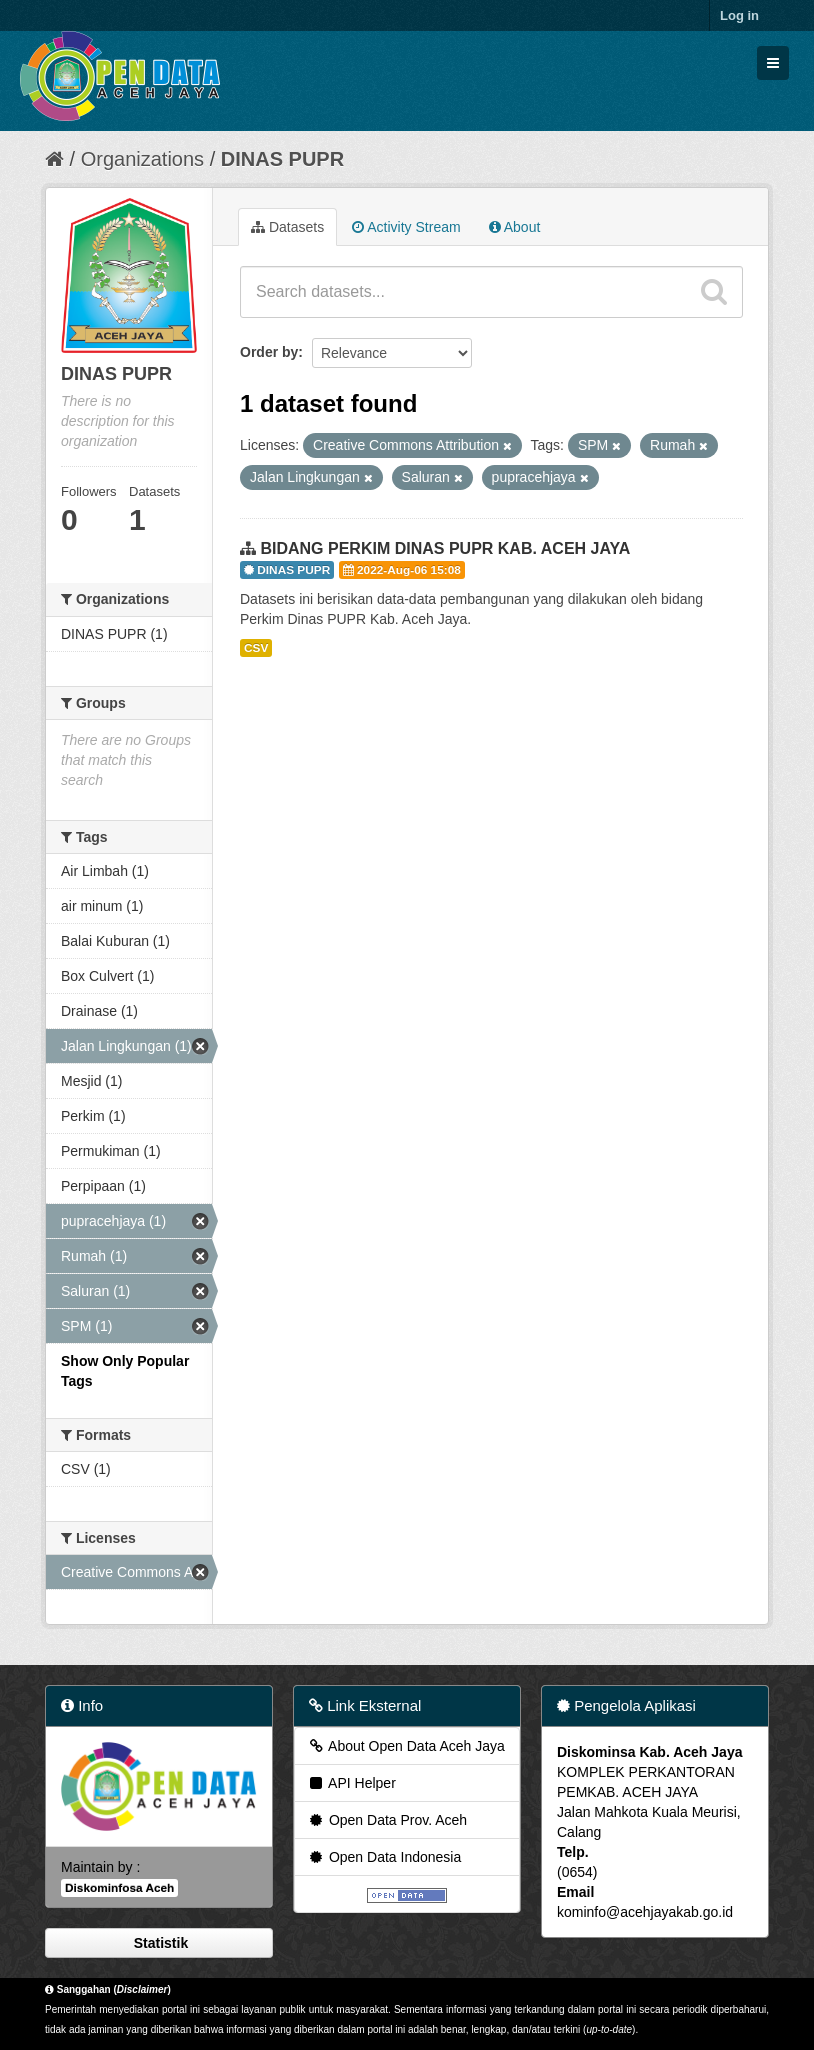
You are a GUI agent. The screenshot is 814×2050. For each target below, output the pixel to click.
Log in (739, 15)
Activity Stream (406, 227)
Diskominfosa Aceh (119, 1888)
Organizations (142, 159)
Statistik (159, 1943)
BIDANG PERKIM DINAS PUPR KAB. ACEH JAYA (445, 548)
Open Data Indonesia (384, 1857)
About (515, 227)
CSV (256, 648)
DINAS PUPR (282, 159)
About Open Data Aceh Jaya (406, 1746)
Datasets (287, 227)
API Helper (351, 1783)
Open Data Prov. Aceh (387, 1820)
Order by (269, 352)
